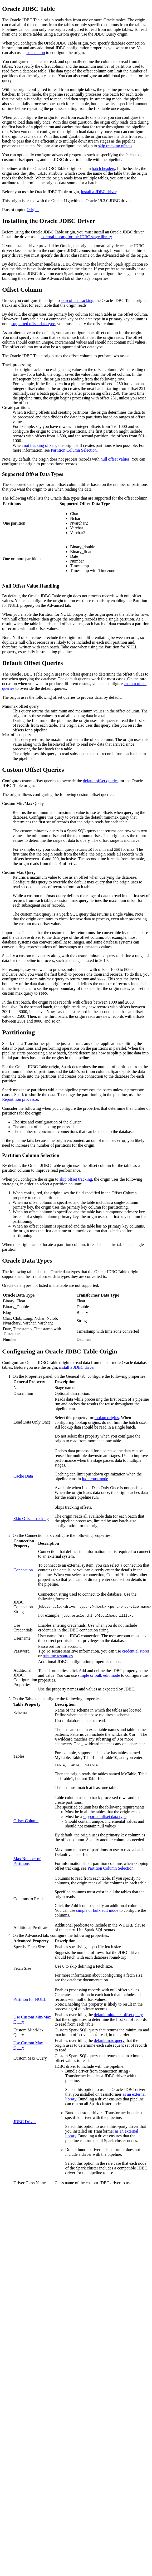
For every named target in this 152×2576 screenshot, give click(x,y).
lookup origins (107, 1417)
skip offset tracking (77, 300)
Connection (23, 1570)
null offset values (115, 459)
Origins (33, 209)
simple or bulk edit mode (99, 1676)
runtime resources (58, 1656)
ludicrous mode (95, 1479)
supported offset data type (33, 323)
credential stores (135, 1652)
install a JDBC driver (98, 191)
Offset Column (25, 1822)
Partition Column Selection (74, 450)
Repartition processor (20, 1099)
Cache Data (23, 1476)
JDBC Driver (24, 2123)
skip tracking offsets (115, 146)
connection (35, 52)
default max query (109, 2042)
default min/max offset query (118, 2016)
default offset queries (101, 781)
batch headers (103, 168)
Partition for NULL (29, 2001)
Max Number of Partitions (27, 1862)
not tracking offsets (40, 445)
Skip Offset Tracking (31, 1518)
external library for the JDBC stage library (76, 236)
